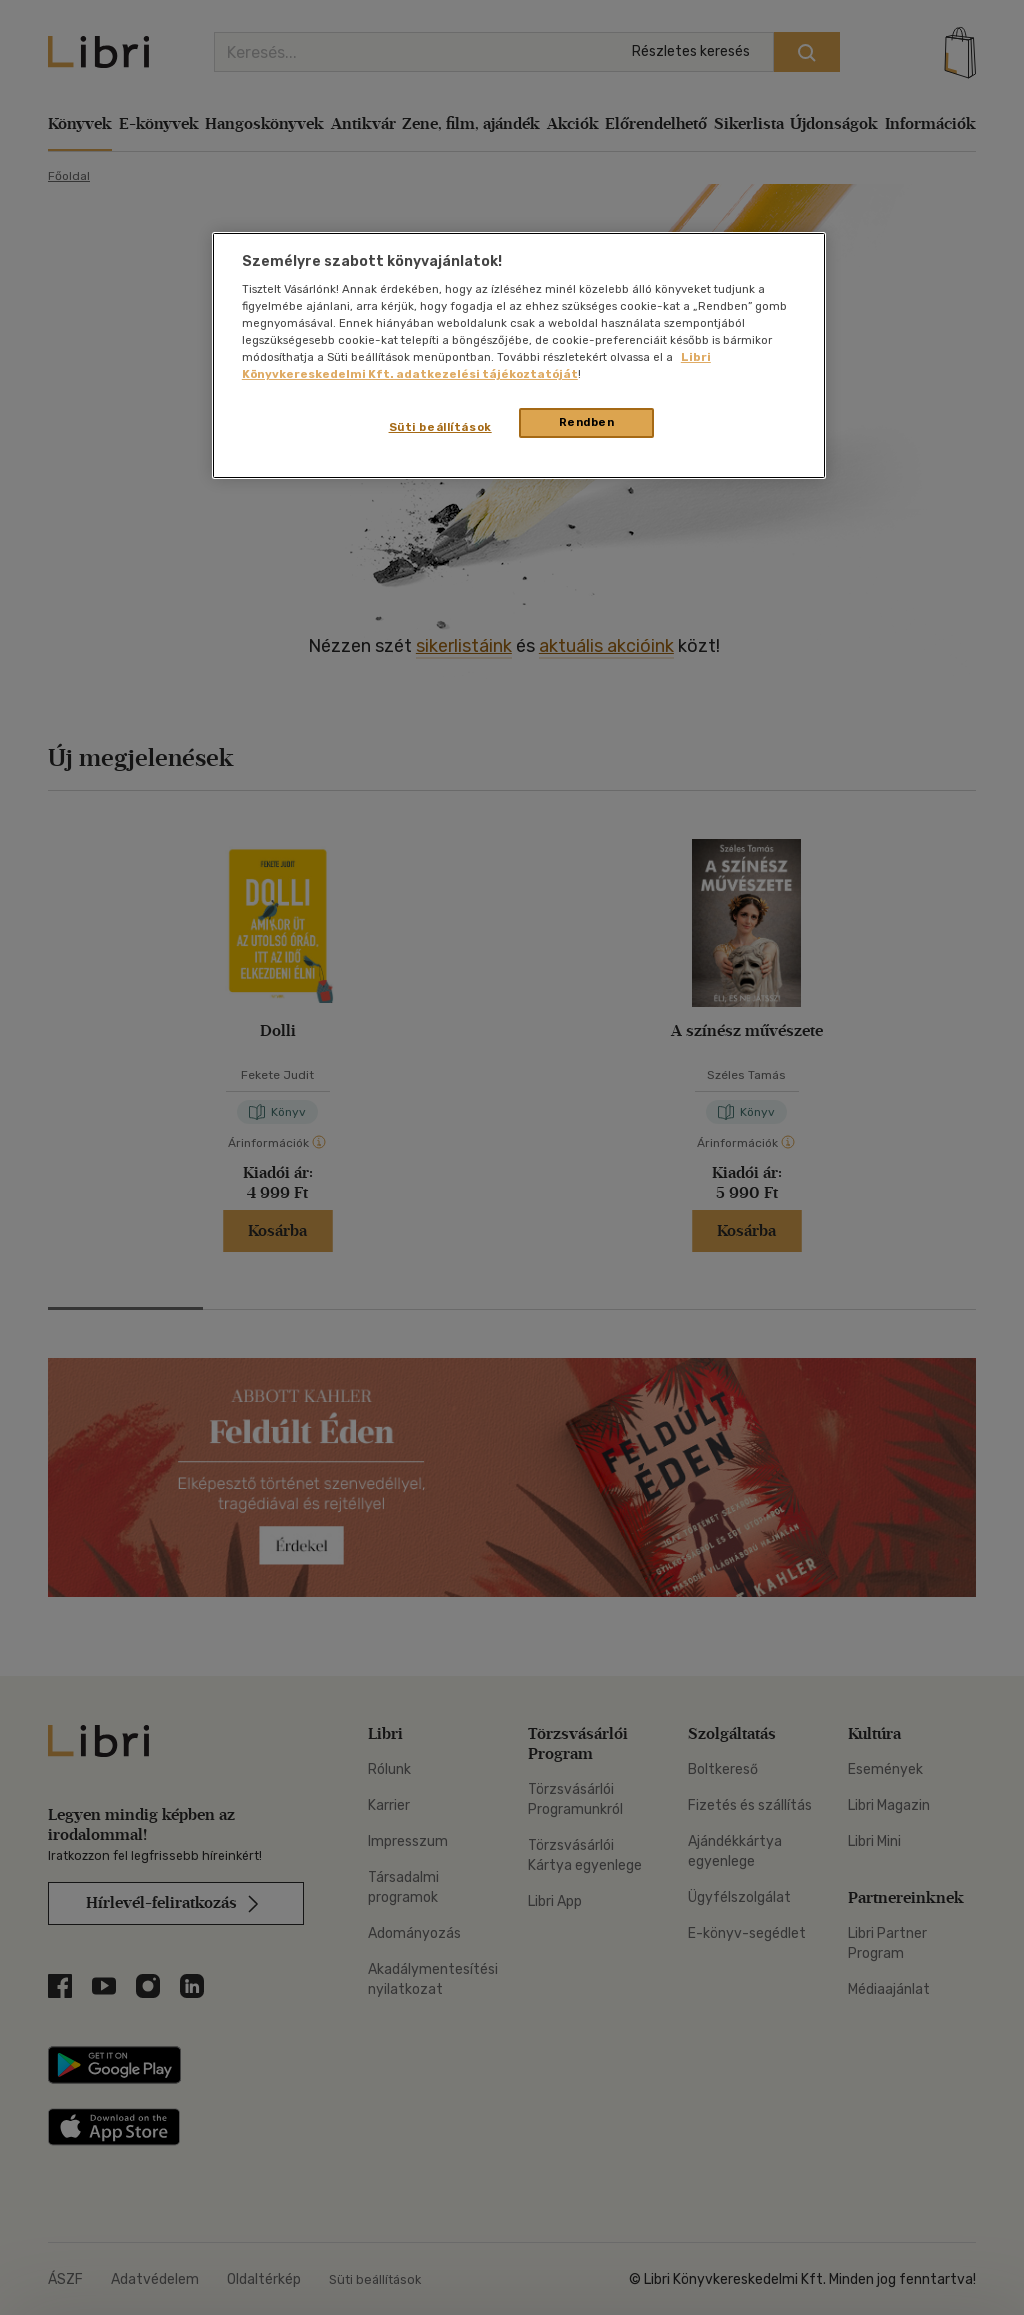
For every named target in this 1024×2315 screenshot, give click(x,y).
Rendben (587, 422)
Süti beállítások (440, 427)
